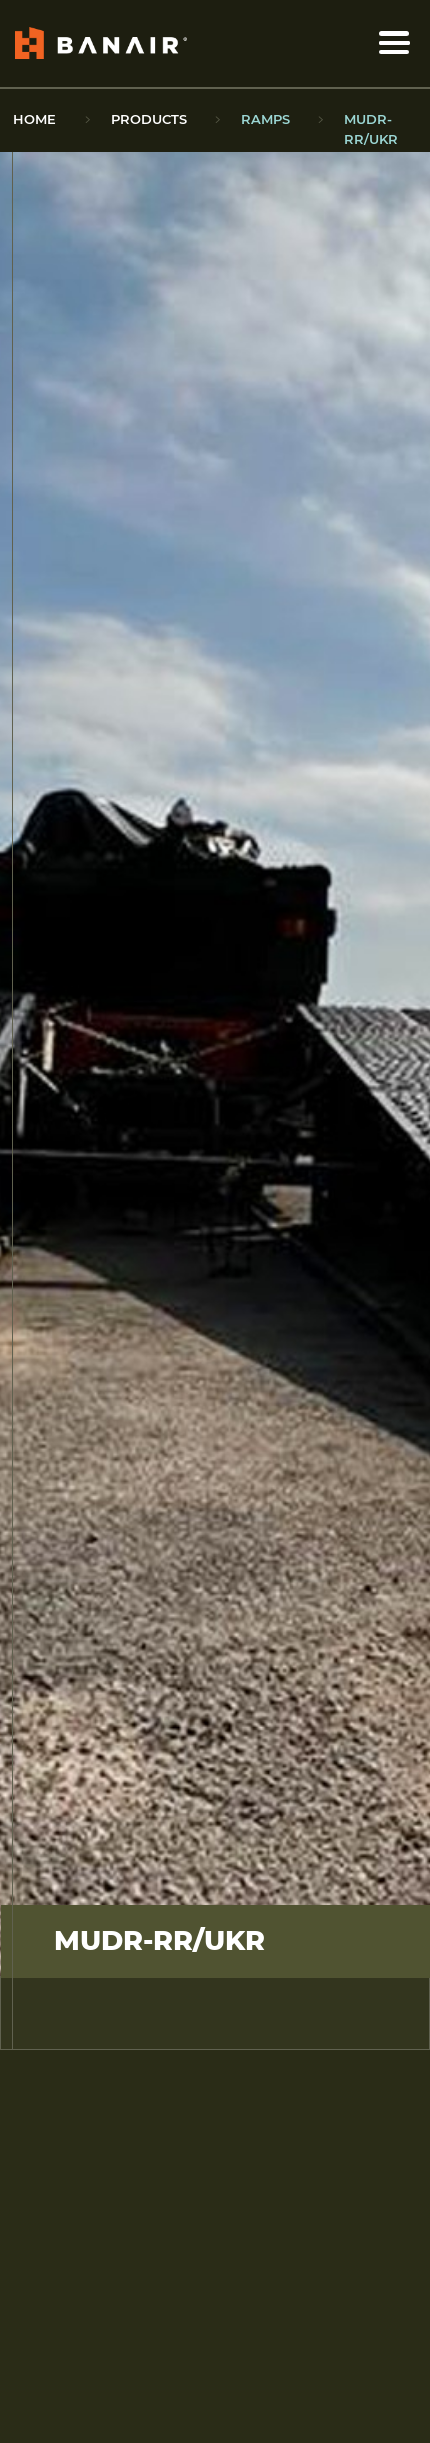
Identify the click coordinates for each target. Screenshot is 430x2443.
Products (149, 119)
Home (34, 119)
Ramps (265, 119)
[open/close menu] (394, 43)
